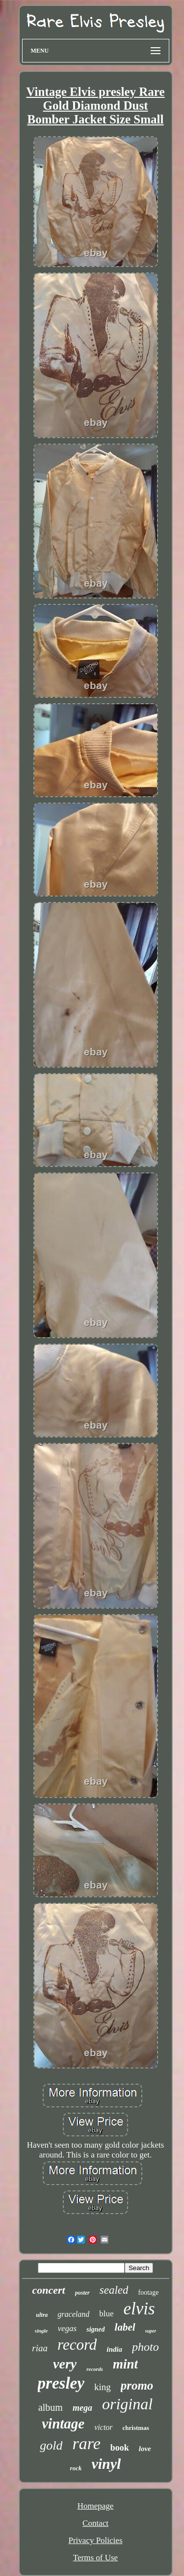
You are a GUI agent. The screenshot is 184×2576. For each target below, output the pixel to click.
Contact (95, 2523)
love (145, 2449)
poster (82, 2292)
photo (145, 2346)
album (50, 2407)
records (94, 2369)
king (102, 2387)
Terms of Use (95, 2557)
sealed (114, 2290)
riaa (40, 2348)
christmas (136, 2427)
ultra (42, 2314)
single (41, 2331)
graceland (73, 2314)
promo (137, 2385)
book (119, 2448)
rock (76, 2468)
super (151, 2331)
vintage (63, 2423)
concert (48, 2290)
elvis (139, 2308)
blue (106, 2313)
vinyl (106, 2464)
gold (51, 2445)
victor (103, 2427)
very (65, 2363)
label (125, 2327)
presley (61, 2383)
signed (95, 2329)
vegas (67, 2328)
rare (86, 2443)
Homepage (96, 2506)
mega (82, 2408)
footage (148, 2292)
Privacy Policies (95, 2540)
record (77, 2344)
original (127, 2404)
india (114, 2349)
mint (125, 2364)
